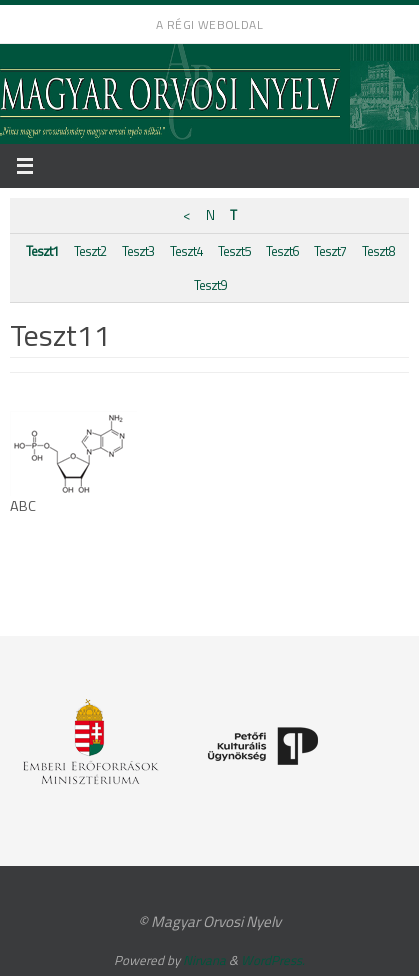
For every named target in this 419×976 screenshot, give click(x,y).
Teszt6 (282, 251)
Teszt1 (42, 251)
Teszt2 (90, 251)
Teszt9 (210, 285)
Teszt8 (378, 251)
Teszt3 (138, 251)
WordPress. (273, 960)
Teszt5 (234, 251)
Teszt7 (330, 251)
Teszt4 (186, 251)
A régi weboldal (209, 24)
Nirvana (204, 960)
